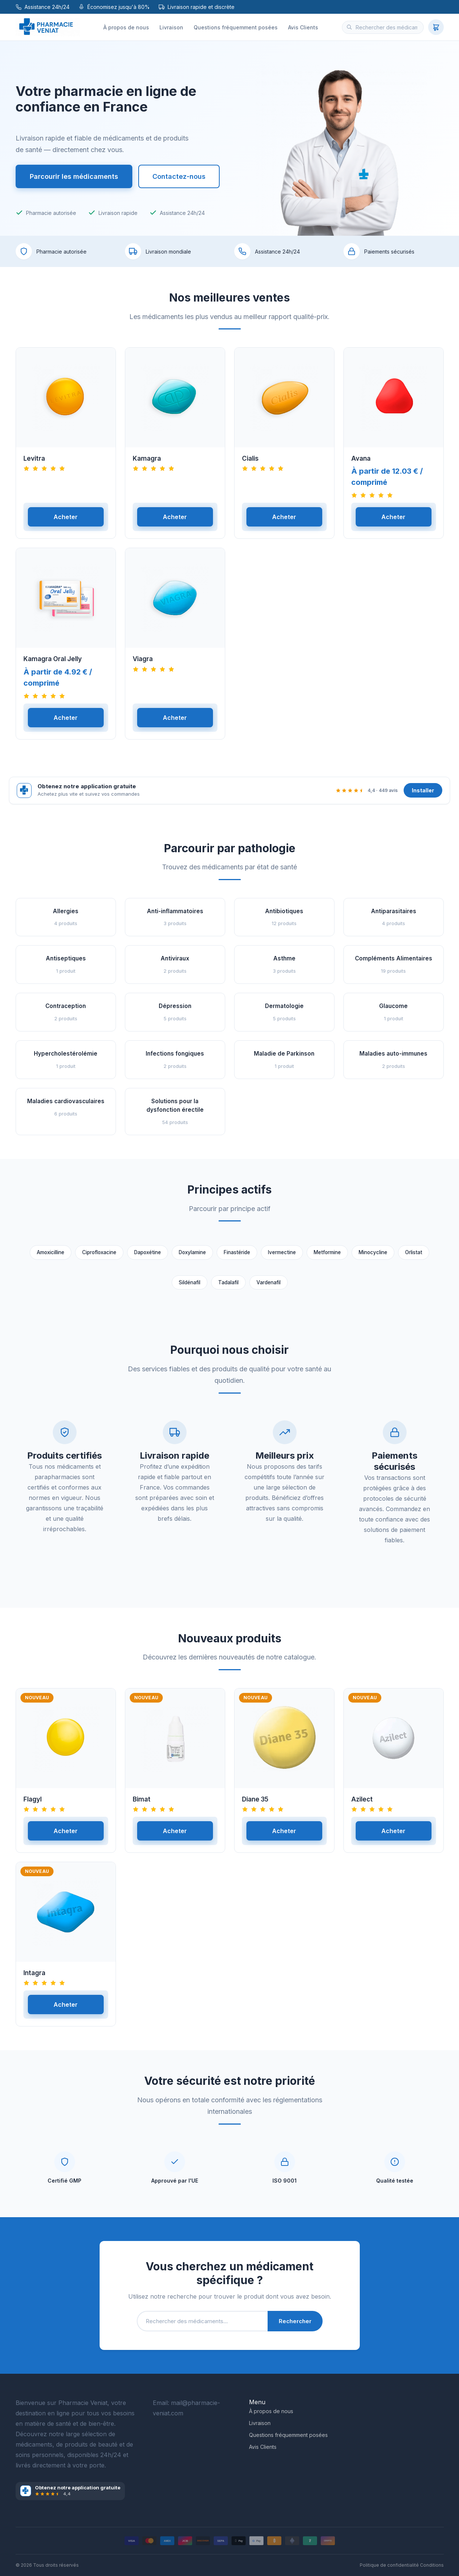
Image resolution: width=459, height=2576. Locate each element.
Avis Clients (303, 27)
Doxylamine (192, 1259)
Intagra (34, 1980)
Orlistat (413, 1259)
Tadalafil (228, 1289)
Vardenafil (268, 1289)
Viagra (143, 666)
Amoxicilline (50, 1259)
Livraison (171, 27)
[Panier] (436, 27)
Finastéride (237, 1259)
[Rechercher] (349, 27)
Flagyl (32, 1806)
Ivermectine (282, 1259)
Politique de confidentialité (389, 2565)
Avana (361, 465)
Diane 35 (255, 1806)
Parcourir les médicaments (74, 176)
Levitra (34, 465)
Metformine (327, 1259)
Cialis (250, 465)
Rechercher (295, 2328)
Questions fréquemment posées (236, 27)
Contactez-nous (179, 176)
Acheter (66, 524)
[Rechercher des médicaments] (383, 27)
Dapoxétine (147, 1259)
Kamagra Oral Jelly (52, 666)
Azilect (362, 1806)
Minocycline (373, 1259)
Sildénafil (189, 1289)
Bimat (142, 1806)
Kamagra (147, 465)
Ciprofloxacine (99, 1259)
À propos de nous (126, 27)
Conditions (432, 2565)
